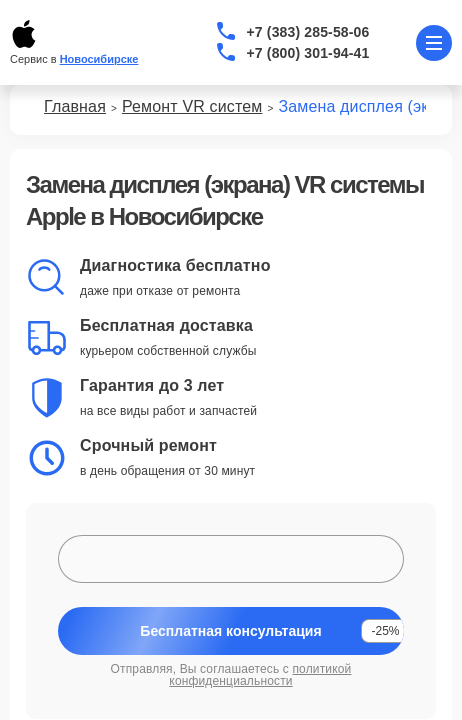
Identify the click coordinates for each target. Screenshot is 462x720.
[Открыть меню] (434, 43)
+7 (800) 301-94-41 (308, 53)
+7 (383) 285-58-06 (308, 32)
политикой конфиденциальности (260, 675)
